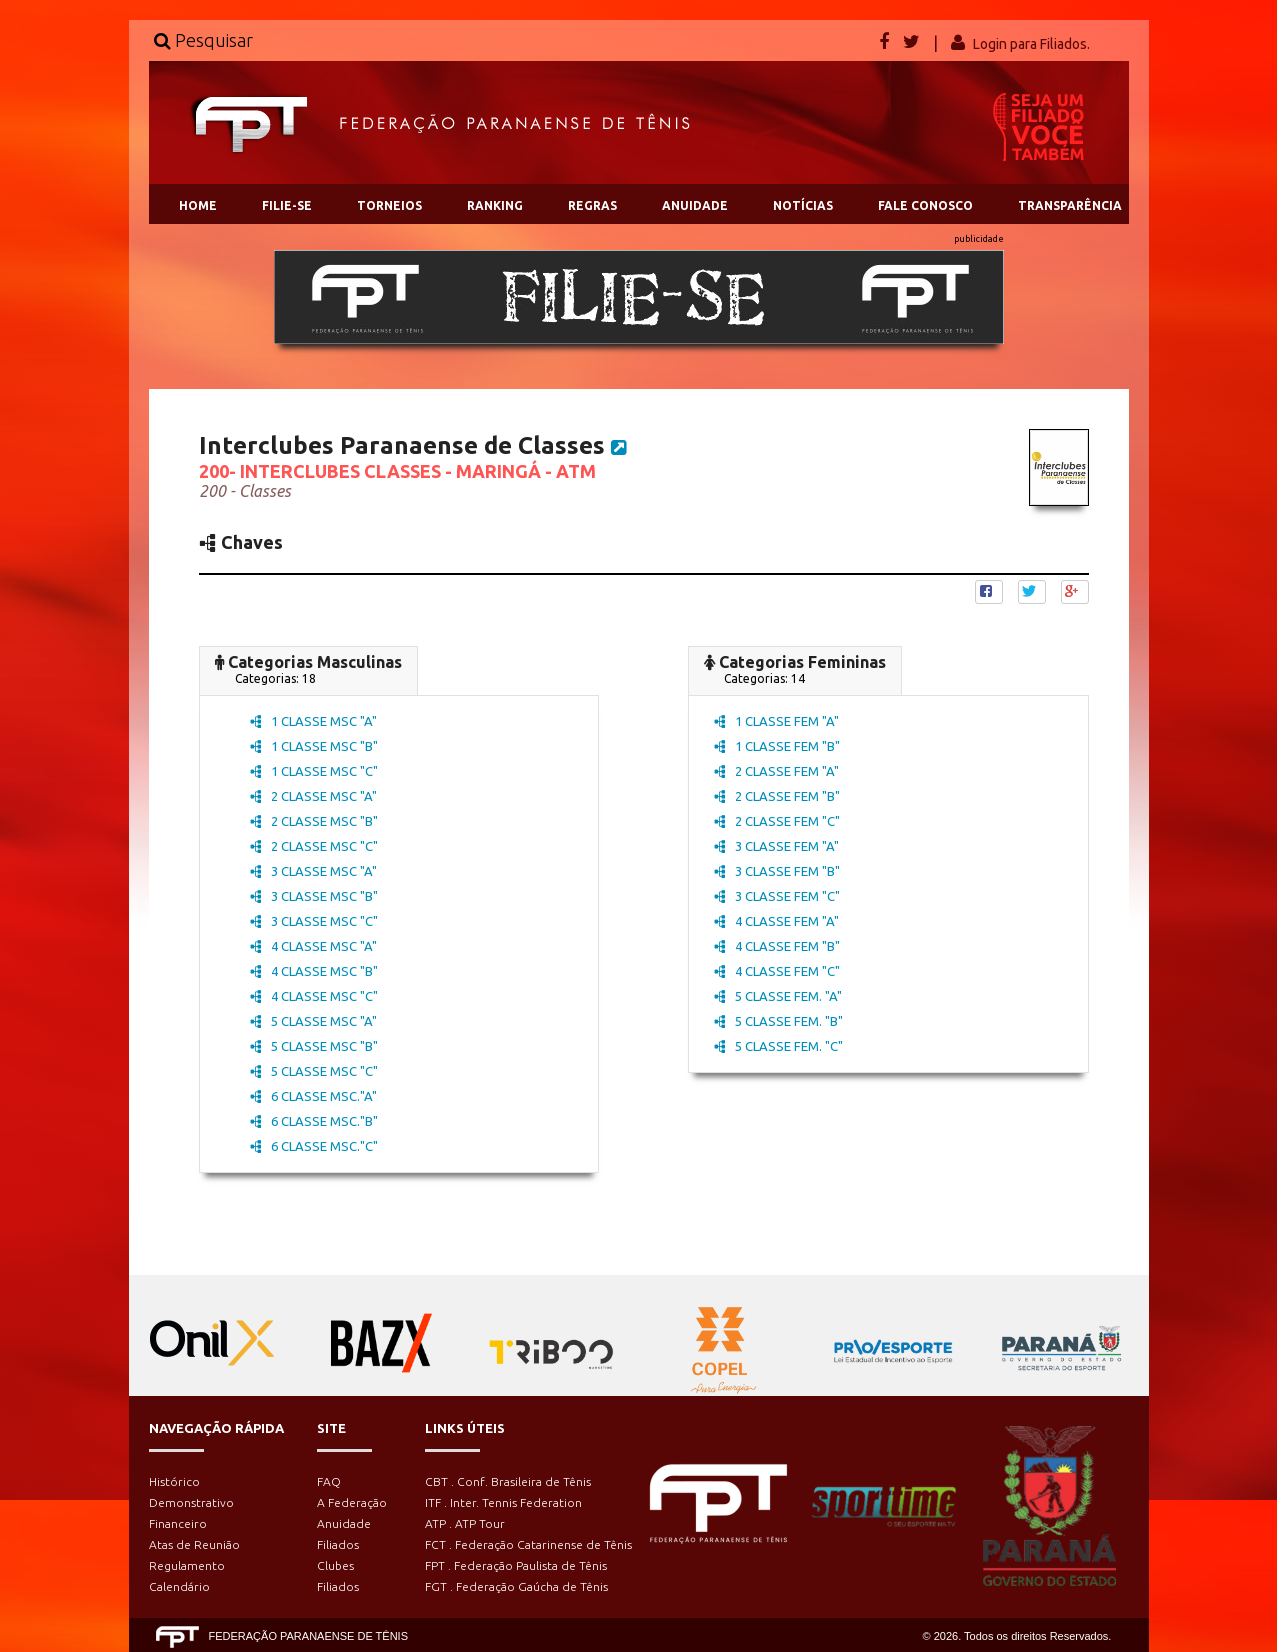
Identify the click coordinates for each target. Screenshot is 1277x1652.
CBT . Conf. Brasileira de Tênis (508, 1481)
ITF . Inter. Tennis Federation (503, 1502)
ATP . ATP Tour (465, 1523)
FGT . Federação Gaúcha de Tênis (516, 1586)
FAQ (329, 1481)
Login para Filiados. (1031, 44)
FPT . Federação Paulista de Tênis (516, 1565)
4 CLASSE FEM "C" (777, 971)
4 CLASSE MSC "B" (314, 971)
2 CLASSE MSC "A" (313, 796)
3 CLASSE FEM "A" (776, 846)
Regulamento (187, 1565)
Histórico (174, 1481)
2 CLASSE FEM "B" (777, 796)
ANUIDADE (695, 205)
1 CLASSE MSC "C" (314, 771)
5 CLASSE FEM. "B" (778, 1021)
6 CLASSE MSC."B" (314, 1121)
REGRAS (592, 205)
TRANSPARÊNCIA (1070, 205)
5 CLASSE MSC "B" (314, 1046)
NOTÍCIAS (803, 205)
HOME (198, 205)
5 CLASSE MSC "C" (314, 1071)
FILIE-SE (287, 205)
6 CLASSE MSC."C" (314, 1146)
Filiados (338, 1544)
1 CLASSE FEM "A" (776, 721)
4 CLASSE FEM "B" (777, 946)
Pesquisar (203, 40)
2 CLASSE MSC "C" (314, 846)
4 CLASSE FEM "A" (776, 921)
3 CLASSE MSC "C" (314, 921)
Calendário (179, 1586)
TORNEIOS (389, 205)
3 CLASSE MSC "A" (313, 871)
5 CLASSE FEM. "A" (778, 996)
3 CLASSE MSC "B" (314, 896)
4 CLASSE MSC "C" (314, 996)
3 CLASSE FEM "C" (777, 896)
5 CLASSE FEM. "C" (778, 1046)
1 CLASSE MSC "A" (313, 721)
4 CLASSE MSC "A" (313, 946)
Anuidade (344, 1523)
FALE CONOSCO (925, 205)
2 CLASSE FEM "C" (777, 821)
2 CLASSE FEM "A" (776, 771)
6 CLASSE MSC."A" (313, 1096)
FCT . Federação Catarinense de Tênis (528, 1544)
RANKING (495, 205)
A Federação (352, 1502)
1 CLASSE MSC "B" (314, 746)
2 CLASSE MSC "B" (314, 821)
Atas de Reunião (194, 1544)
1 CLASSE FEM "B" (777, 746)
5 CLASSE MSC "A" (313, 1021)
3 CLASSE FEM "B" (777, 871)
